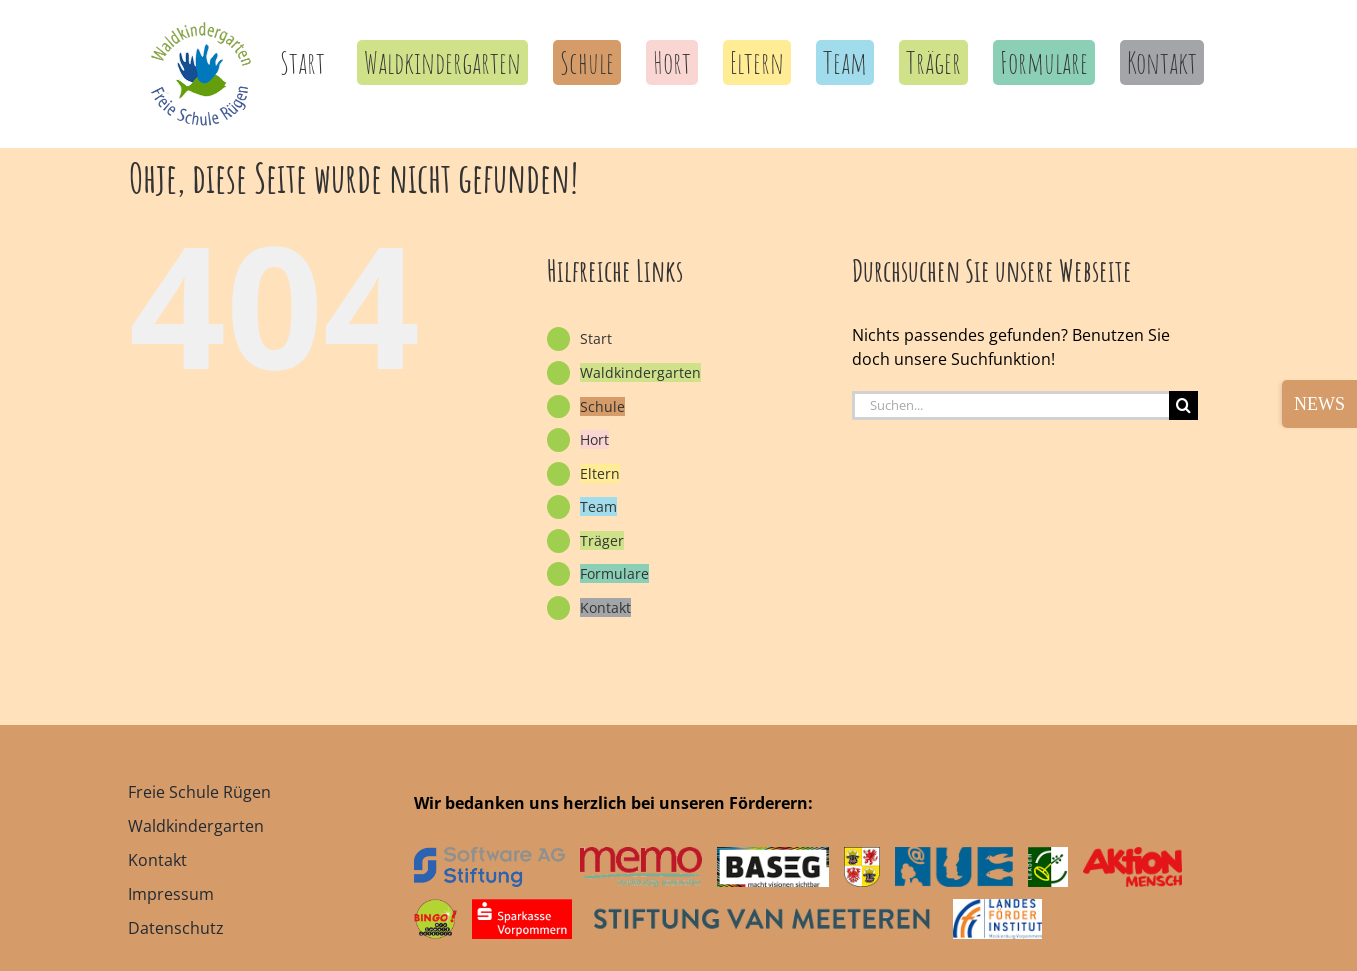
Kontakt (605, 607)
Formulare (614, 573)
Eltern (600, 473)
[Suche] (1183, 405)
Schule (602, 406)
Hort (594, 439)
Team (598, 506)
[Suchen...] (1011, 405)
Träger (602, 540)
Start (596, 338)
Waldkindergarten (640, 372)
